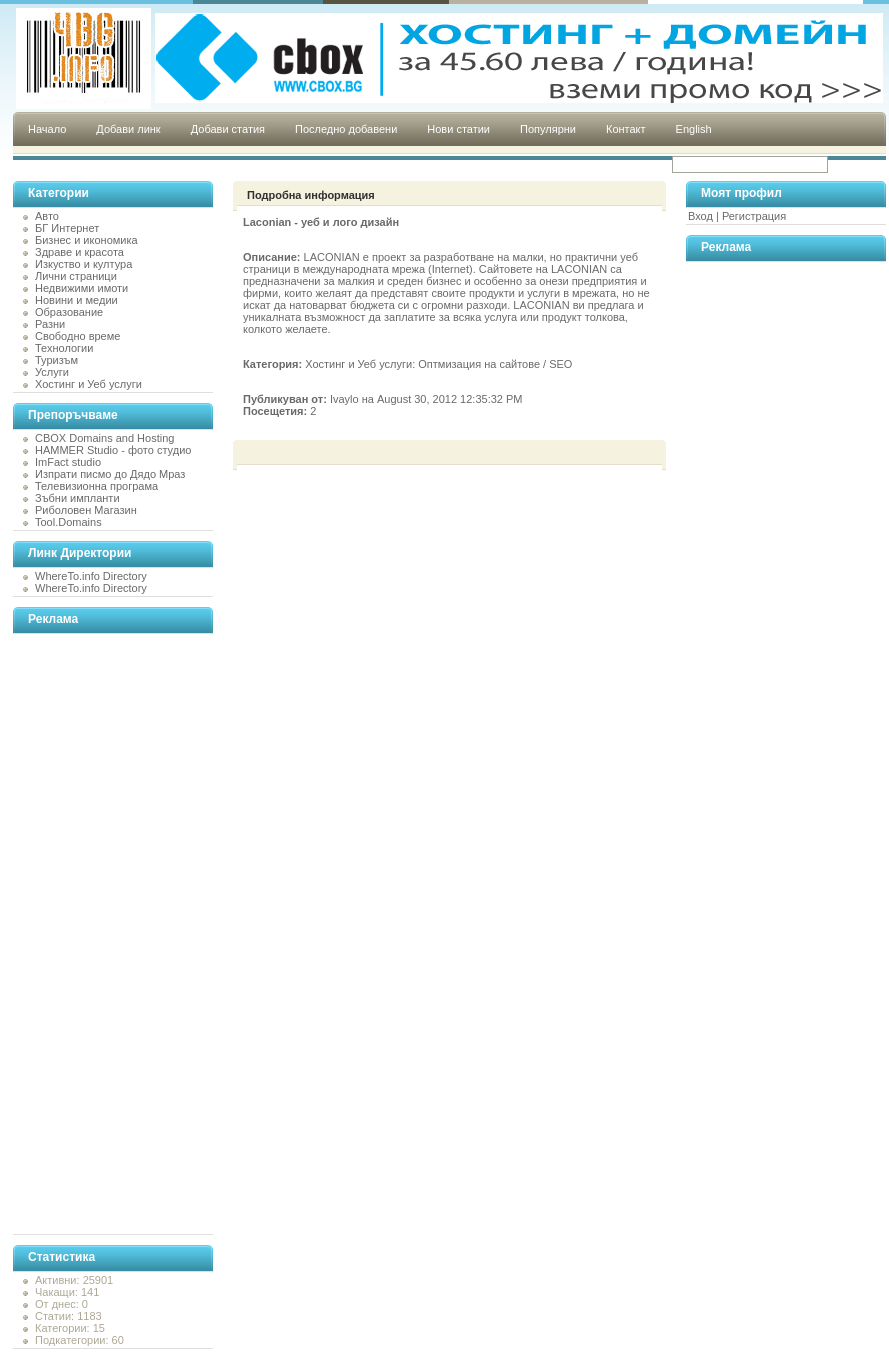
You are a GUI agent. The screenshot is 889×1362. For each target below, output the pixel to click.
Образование (69, 312)
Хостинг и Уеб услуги (88, 384)
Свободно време (77, 336)
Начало (47, 129)
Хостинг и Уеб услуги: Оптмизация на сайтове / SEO (438, 364)
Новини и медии (76, 300)
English (694, 129)
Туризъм (56, 360)
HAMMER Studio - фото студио (113, 450)
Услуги (52, 372)
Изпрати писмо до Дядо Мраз (110, 474)
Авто (47, 216)
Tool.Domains (68, 522)
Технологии (64, 348)
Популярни (548, 129)
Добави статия (228, 129)
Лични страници (76, 276)
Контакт (626, 129)
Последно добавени (346, 129)
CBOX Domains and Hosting (104, 438)
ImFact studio (68, 462)
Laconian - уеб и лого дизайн (321, 222)
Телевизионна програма (96, 486)
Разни (50, 324)
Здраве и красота (79, 252)
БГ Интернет (67, 228)
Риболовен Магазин (86, 510)
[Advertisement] (93, 934)
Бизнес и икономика (86, 240)
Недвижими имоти (81, 288)
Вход (700, 216)
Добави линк (128, 129)
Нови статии (458, 129)
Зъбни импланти (77, 498)
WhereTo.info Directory (91, 576)
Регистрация (754, 216)
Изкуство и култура (83, 264)
